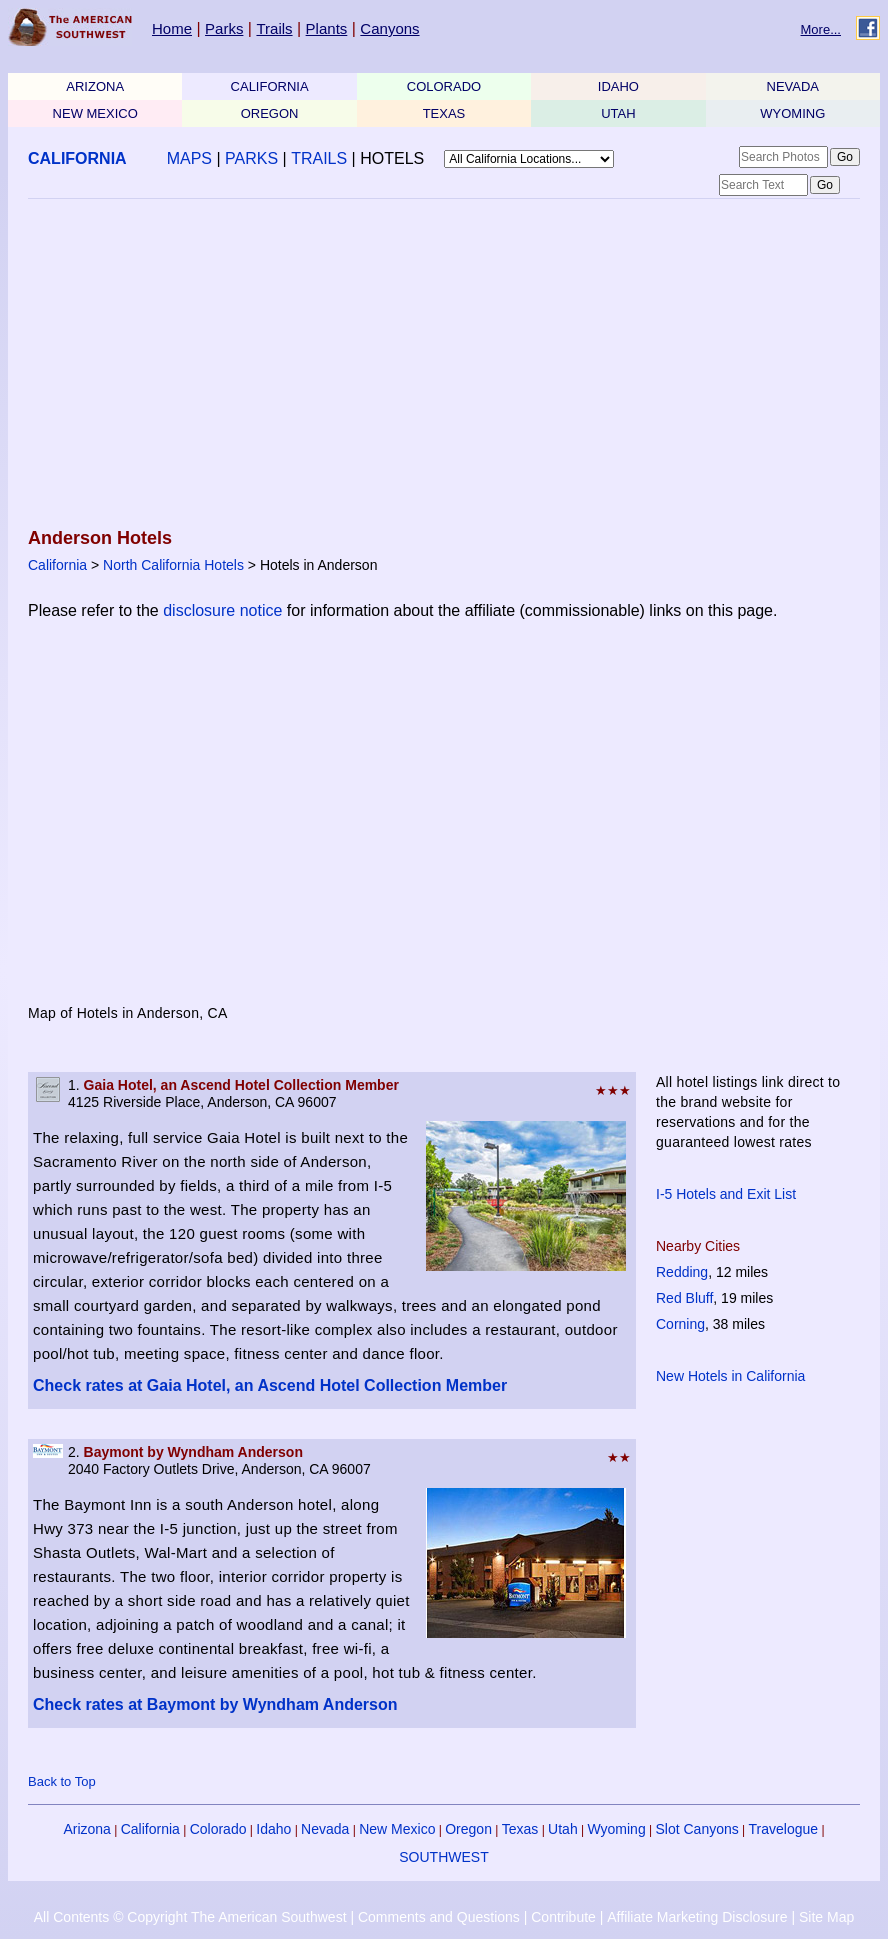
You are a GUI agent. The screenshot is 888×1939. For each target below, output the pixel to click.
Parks (224, 28)
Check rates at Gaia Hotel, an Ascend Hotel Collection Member (270, 1385)
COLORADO (444, 86)
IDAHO (618, 86)
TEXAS (444, 113)
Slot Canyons (697, 1829)
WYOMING (792, 113)
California (57, 565)
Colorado (218, 1829)
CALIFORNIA (270, 86)
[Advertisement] (438, 365)
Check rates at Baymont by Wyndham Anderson (215, 1704)
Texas (520, 1829)
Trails (274, 28)
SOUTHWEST (443, 1857)
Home (172, 28)
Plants (327, 28)
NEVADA (793, 86)
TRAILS (319, 158)
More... (821, 29)
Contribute (563, 1917)
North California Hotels (173, 565)
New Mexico (397, 1829)
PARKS (251, 158)
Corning (680, 1324)
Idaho (273, 1829)
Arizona (86, 1829)
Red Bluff (684, 1298)
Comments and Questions (439, 1917)
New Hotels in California (730, 1376)
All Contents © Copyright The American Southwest (190, 1917)
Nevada (325, 1829)
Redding (682, 1272)
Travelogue (784, 1829)
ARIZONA (95, 86)
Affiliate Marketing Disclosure (697, 1917)
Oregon (468, 1829)
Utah (563, 1829)
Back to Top (62, 1781)
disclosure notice (222, 610)
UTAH (618, 113)
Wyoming (616, 1829)
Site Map (826, 1917)
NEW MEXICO (95, 113)
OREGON (270, 113)
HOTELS (392, 158)
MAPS (189, 158)
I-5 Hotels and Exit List (726, 1194)
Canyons (389, 28)
